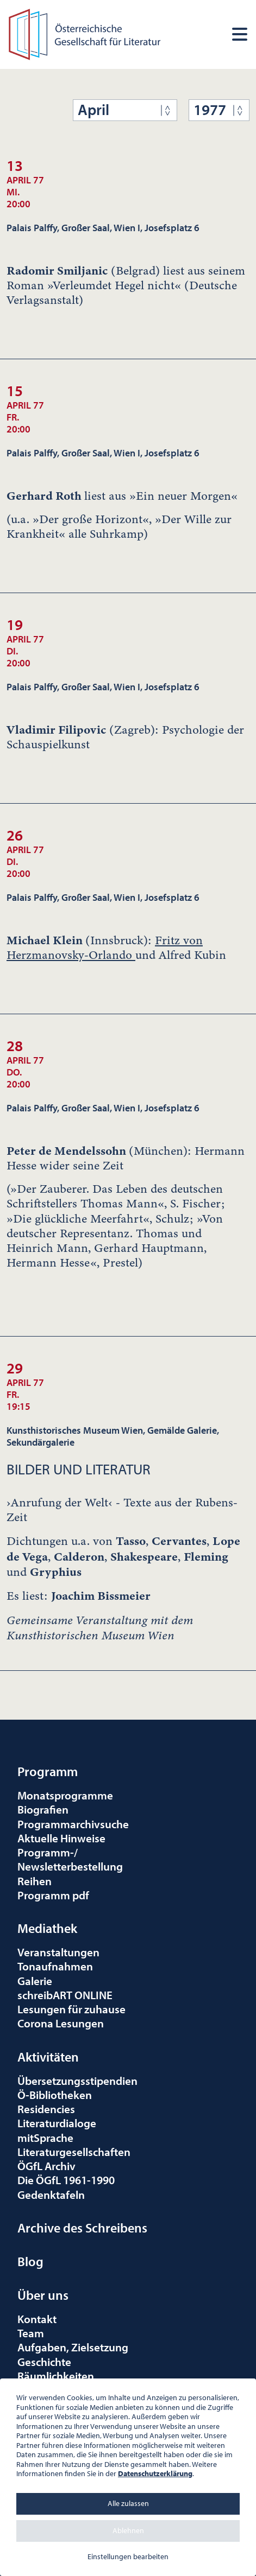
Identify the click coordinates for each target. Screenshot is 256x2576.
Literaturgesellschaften (73, 2152)
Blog (30, 2261)
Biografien (42, 1809)
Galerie (34, 1981)
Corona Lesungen (60, 2023)
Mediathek (47, 1928)
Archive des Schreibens (82, 2227)
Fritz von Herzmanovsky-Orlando (105, 947)
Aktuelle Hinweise (61, 1838)
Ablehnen (128, 2530)
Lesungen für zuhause (71, 2009)
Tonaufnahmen (55, 1966)
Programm (47, 1771)
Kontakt (37, 2319)
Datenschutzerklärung (155, 2473)
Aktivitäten (48, 2057)
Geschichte (44, 2362)
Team (30, 2333)
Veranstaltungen (58, 1952)
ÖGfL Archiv (46, 2166)
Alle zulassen (128, 2503)
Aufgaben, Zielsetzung (72, 2347)
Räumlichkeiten (55, 2376)
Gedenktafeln (51, 2194)
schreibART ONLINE (65, 1995)
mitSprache (45, 2137)
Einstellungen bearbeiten (128, 2556)
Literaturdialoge (56, 2123)
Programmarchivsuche (73, 1824)
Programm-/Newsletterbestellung (70, 1859)
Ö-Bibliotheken (54, 2095)
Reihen (34, 1881)
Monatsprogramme (65, 1795)
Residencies (46, 2109)
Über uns (42, 2295)
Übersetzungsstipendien (77, 2080)
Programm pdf (53, 1895)
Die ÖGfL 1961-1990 (66, 2180)
